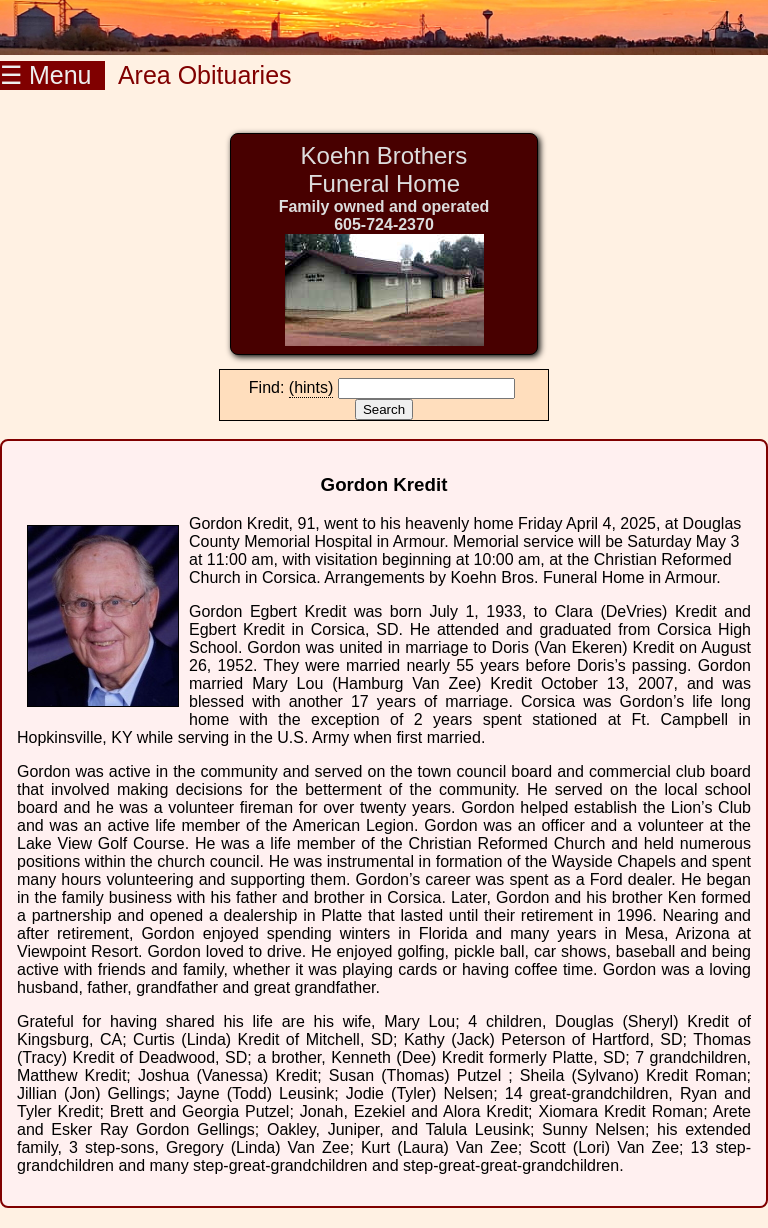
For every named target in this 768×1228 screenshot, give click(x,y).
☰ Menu (52, 75)
